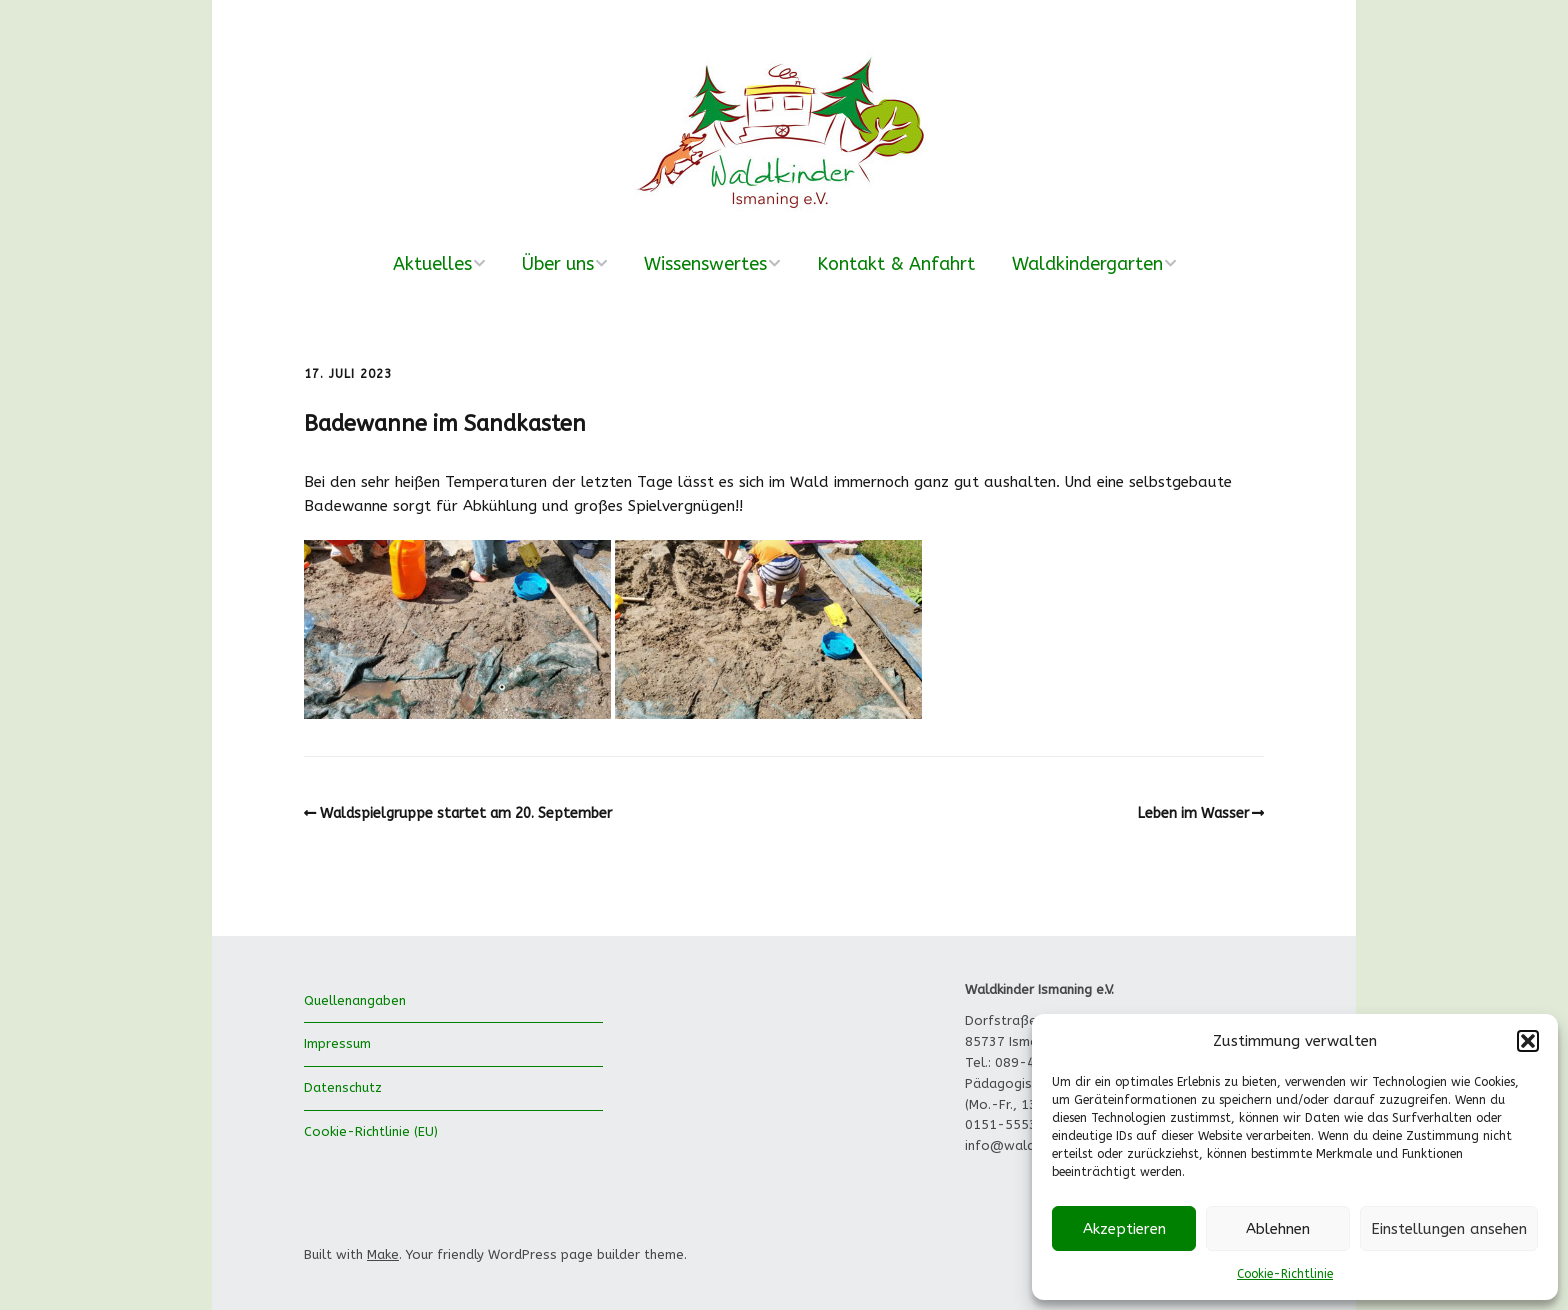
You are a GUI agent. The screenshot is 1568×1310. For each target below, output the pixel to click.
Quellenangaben (355, 1000)
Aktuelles (432, 264)
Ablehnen (1278, 1229)
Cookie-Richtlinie (1285, 1274)
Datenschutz (343, 1087)
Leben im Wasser (1193, 813)
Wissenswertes (705, 264)
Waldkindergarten (1087, 264)
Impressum (337, 1043)
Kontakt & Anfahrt (896, 264)
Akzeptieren (1124, 1229)
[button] (1528, 1041)
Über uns (558, 264)
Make (383, 1254)
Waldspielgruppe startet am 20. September (466, 813)
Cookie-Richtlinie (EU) (371, 1131)
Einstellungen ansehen (1449, 1229)
